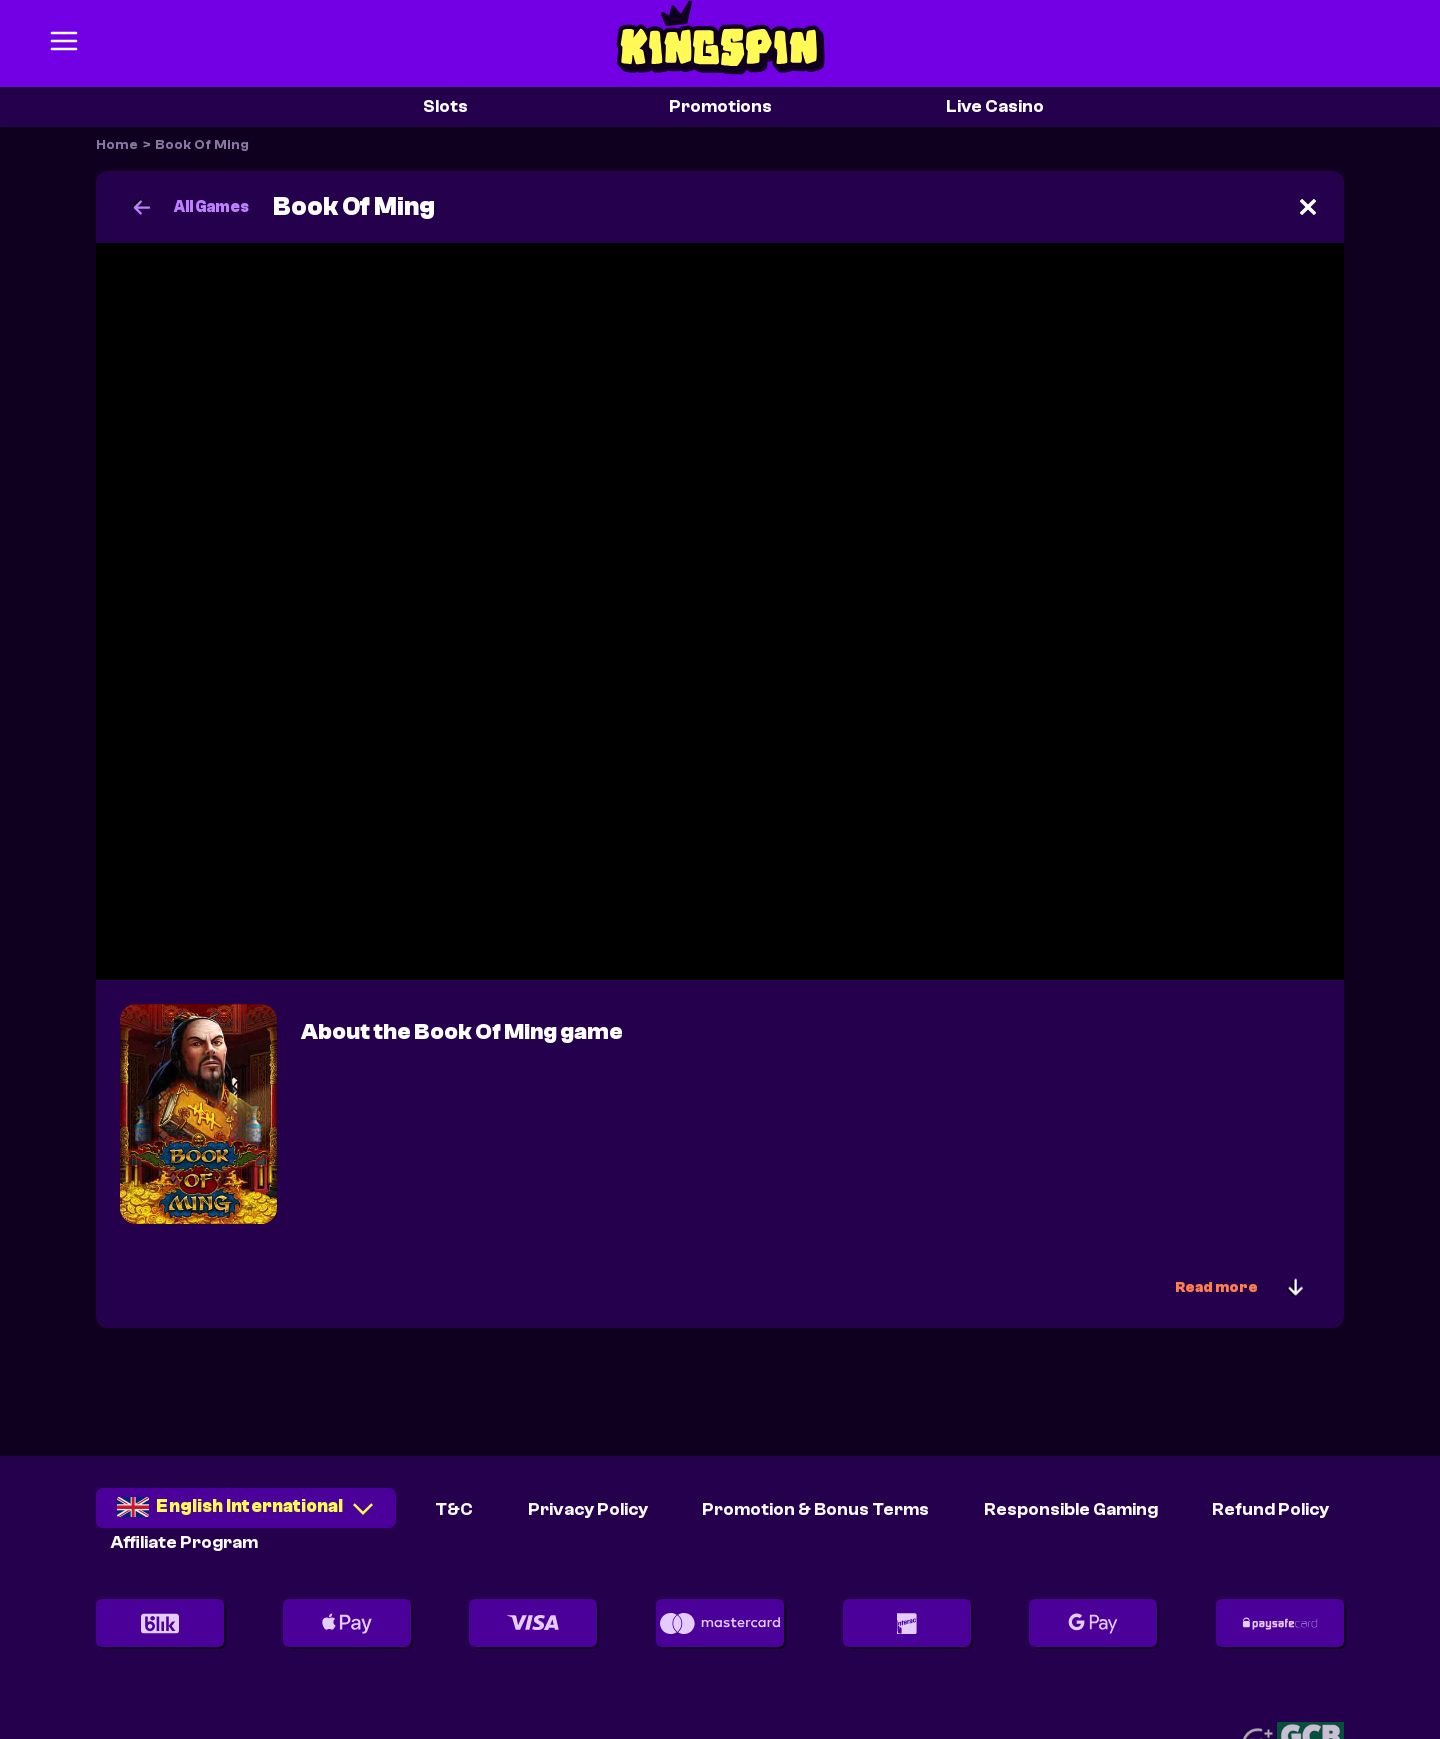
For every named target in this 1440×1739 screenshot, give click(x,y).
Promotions (720, 106)
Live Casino (995, 106)
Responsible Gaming (1071, 1509)
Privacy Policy (588, 1509)
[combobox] (246, 1514)
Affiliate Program (184, 1542)
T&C (454, 1509)
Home (117, 145)
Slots (445, 106)
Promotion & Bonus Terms (815, 1509)
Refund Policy (1270, 1509)
